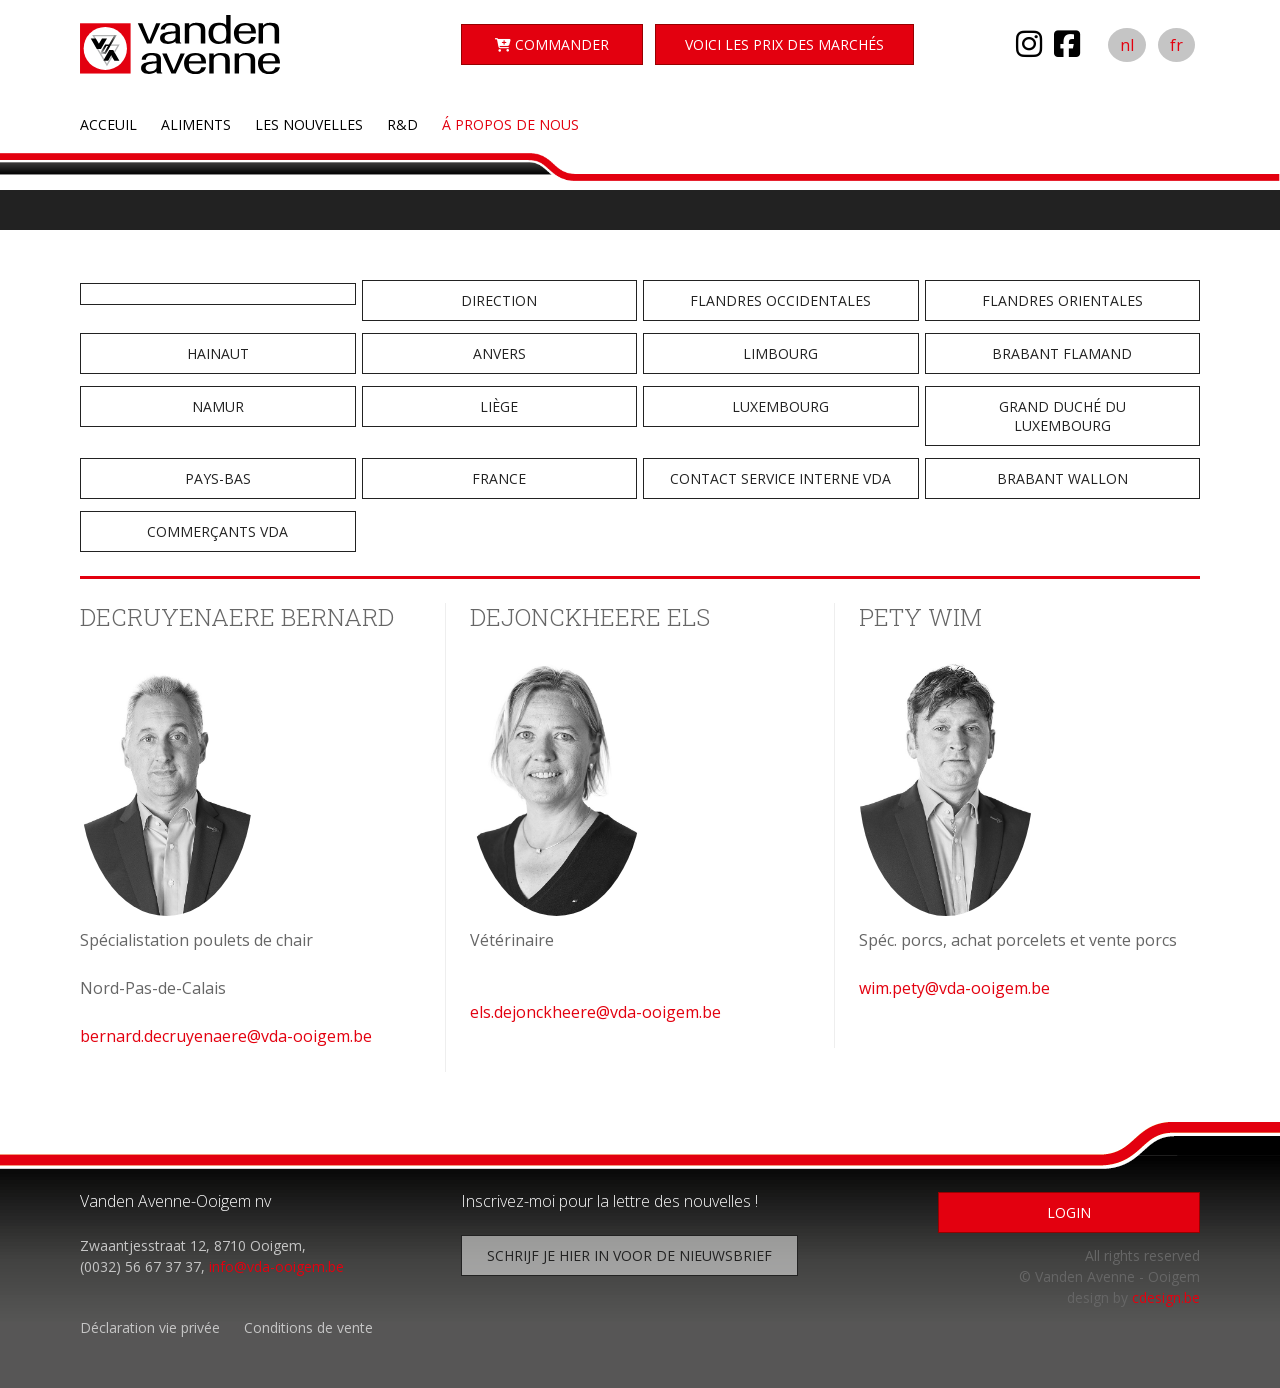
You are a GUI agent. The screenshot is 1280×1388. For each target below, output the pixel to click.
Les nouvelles (309, 124)
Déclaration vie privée (150, 1327)
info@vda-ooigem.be (276, 1266)
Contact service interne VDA (780, 478)
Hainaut (218, 353)
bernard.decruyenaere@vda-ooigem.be (226, 1036)
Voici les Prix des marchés (784, 44)
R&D (402, 124)
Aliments (196, 124)
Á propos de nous (510, 124)
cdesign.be (1166, 1297)
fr (1176, 45)
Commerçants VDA (217, 531)
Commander (552, 44)
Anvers (499, 353)
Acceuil (108, 124)
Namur (218, 406)
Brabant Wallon (1062, 478)
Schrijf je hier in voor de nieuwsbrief (629, 1255)
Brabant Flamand (1062, 353)
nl (1127, 45)
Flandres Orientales (1062, 300)
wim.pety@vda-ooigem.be (954, 988)
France (499, 478)
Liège (499, 406)
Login (1069, 1212)
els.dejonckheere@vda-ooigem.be (595, 1012)
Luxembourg (780, 406)
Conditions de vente (308, 1327)
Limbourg (780, 353)
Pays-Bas (218, 478)
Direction (499, 300)
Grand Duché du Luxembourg (1062, 416)
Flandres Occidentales (780, 300)
